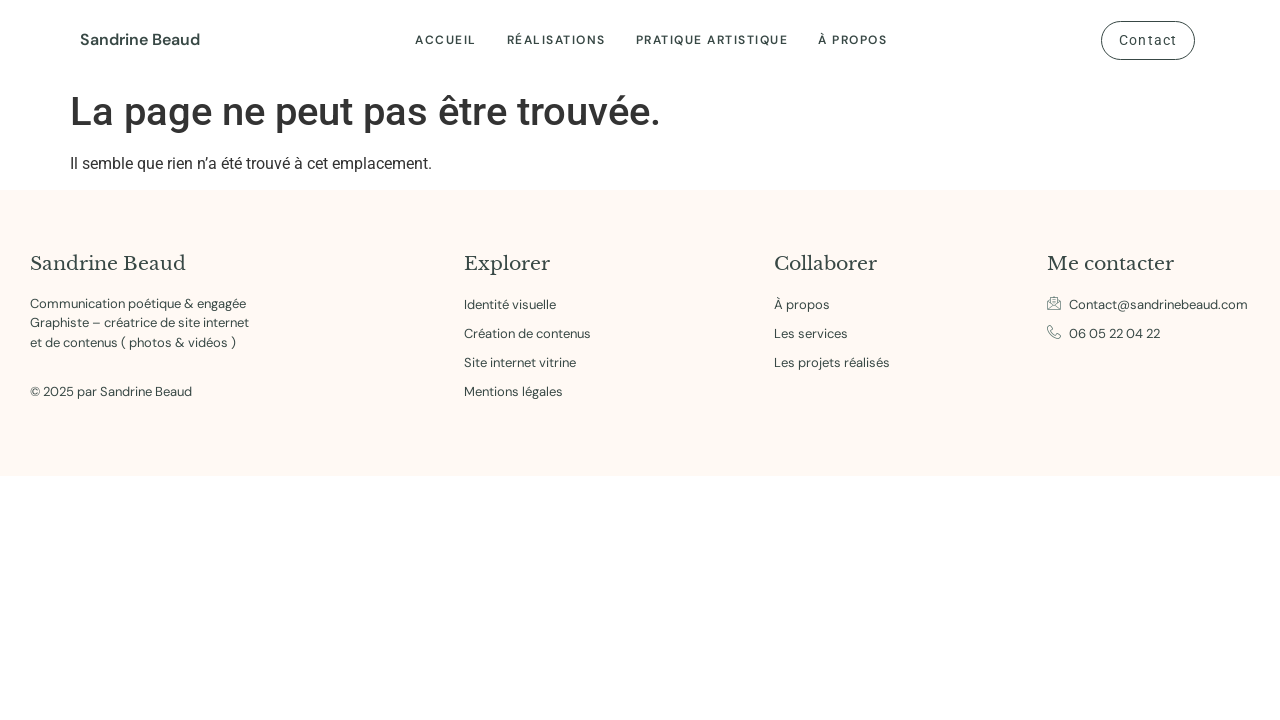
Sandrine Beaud (140, 39)
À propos (852, 40)
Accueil (446, 40)
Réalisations (556, 40)
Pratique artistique (712, 40)
